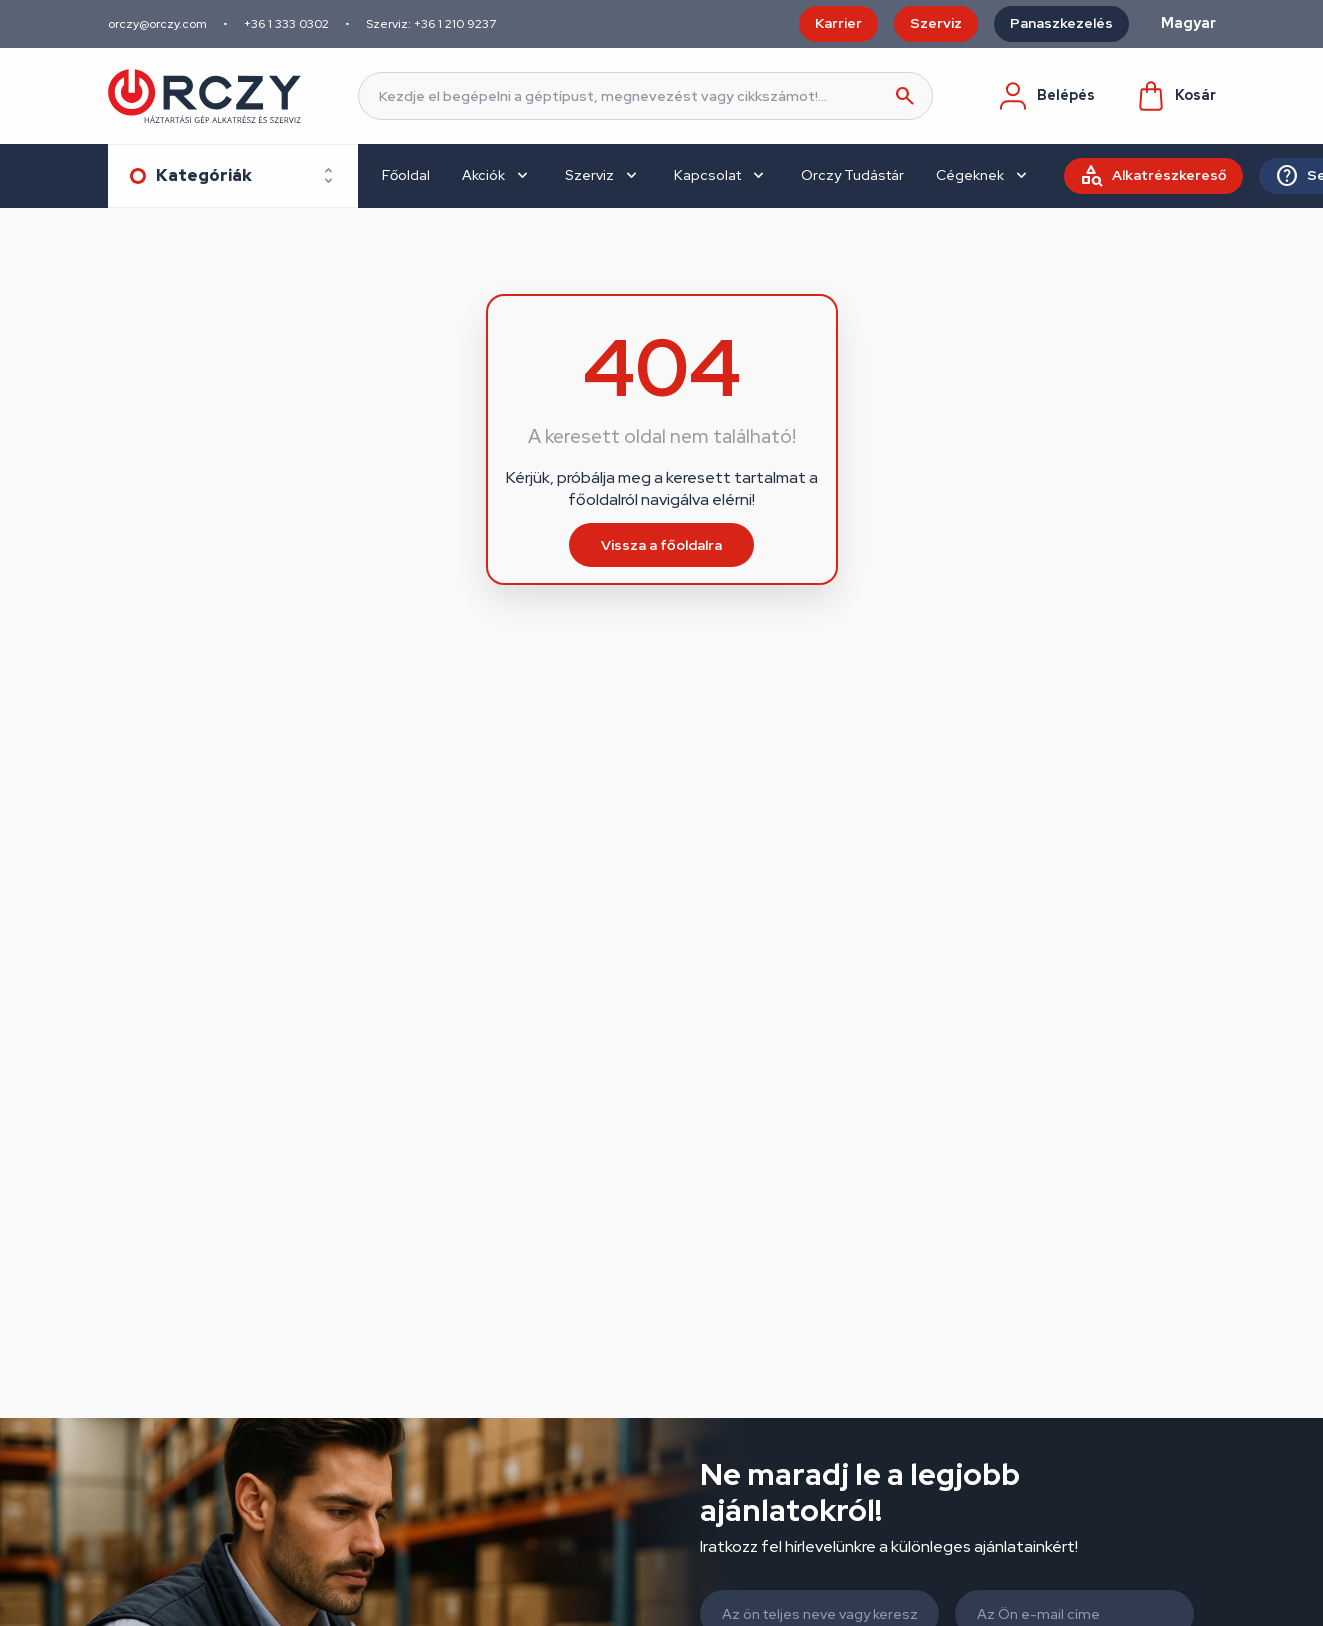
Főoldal (406, 175)
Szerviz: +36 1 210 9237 (431, 24)
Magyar (1188, 23)
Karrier (838, 23)
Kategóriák (204, 175)
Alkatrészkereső (1169, 175)
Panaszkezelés (1061, 23)
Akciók (483, 175)
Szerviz (936, 23)
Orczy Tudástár (852, 175)
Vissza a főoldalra (661, 545)
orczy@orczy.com (157, 24)
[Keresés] (645, 96)
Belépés (1046, 96)
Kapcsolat (707, 175)
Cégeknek (970, 175)
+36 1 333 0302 (286, 24)
